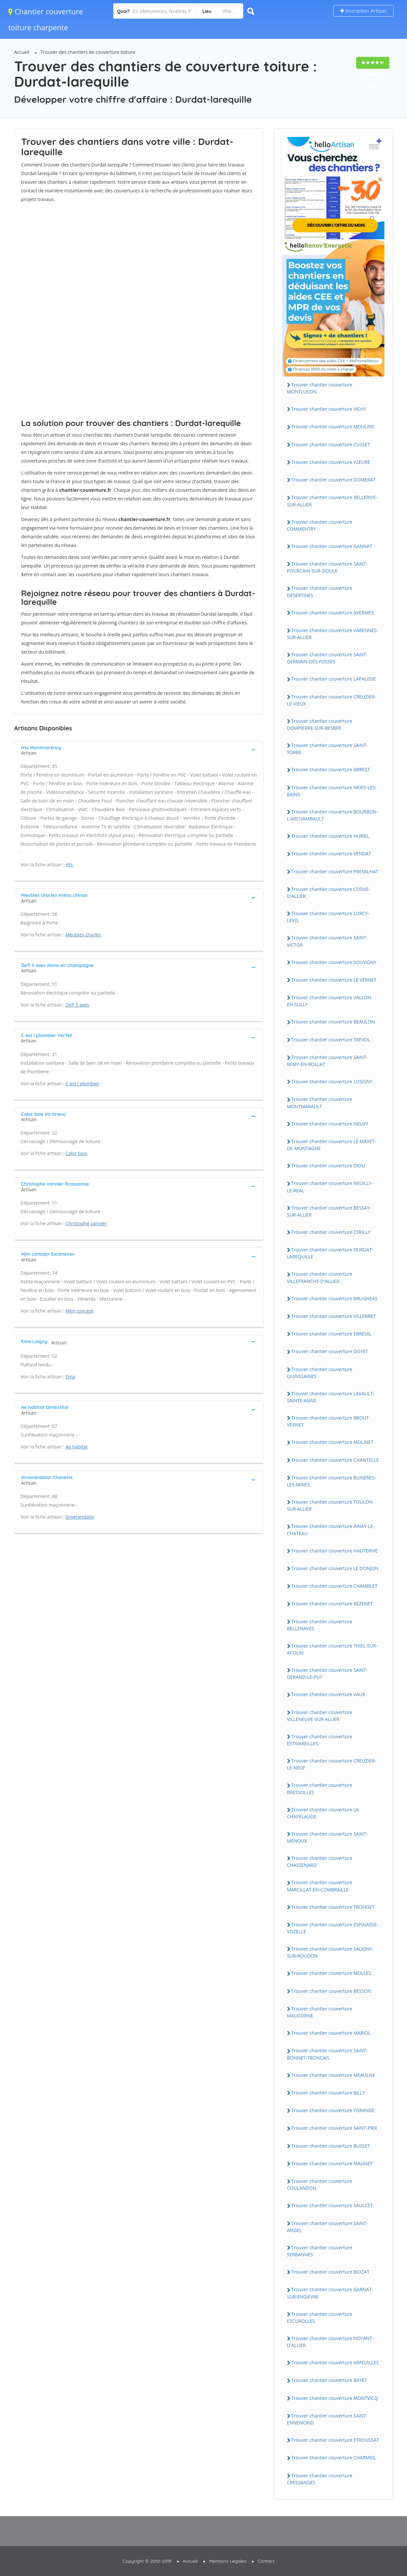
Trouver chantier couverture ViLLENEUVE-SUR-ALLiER (320, 1715)
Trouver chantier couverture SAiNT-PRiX (334, 2128)
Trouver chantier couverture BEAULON (333, 1022)
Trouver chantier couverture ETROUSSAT (335, 2440)
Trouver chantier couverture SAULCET (332, 2205)
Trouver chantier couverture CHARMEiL (333, 2457)
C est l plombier (82, 1083)
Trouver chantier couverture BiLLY (328, 2093)
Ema (70, 1376)
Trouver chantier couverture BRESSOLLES (320, 1788)
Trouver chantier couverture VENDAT (331, 853)
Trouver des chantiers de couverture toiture (88, 52)
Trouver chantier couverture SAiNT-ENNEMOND (327, 2419)
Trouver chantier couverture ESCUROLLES (320, 2317)
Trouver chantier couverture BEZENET (332, 1603)
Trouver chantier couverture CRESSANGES (320, 2479)
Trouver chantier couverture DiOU (328, 1165)
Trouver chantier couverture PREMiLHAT (334, 871)
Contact (265, 2561)
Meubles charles (83, 934)
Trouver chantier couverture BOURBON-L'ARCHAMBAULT (332, 815)
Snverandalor (79, 1517)
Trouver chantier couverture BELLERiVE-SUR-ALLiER (332, 500)
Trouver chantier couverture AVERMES (332, 612)
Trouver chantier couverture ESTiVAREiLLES (320, 1740)
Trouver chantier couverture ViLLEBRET (333, 1316)
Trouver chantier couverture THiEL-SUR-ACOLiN (332, 1649)
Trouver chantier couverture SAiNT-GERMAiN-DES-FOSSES (327, 658)
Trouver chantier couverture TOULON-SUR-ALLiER (330, 1505)
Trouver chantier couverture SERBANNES (320, 2251)
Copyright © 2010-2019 (147, 2561)
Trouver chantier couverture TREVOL (330, 1039)
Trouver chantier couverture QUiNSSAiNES (320, 1372)
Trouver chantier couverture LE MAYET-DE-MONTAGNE (331, 1144)
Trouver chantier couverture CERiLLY (330, 1232)
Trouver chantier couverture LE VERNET (334, 980)
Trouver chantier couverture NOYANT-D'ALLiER (330, 2341)
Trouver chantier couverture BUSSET (330, 2146)
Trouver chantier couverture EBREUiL (331, 1334)
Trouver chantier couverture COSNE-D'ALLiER (328, 892)
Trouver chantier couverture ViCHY (328, 409)
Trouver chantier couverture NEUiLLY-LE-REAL (330, 1186)
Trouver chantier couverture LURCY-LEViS (328, 916)
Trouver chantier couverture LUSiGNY (331, 1081)
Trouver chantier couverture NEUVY (329, 1124)
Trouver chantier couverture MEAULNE (333, 2075)
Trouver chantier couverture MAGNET (332, 2163)
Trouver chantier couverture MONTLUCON (320, 388)
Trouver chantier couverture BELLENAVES (320, 1625)
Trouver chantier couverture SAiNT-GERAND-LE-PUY (327, 1673)
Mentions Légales (227, 2561)
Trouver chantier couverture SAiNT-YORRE (327, 748)
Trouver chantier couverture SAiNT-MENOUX (327, 1837)
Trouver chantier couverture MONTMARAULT (320, 1102)
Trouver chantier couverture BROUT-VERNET (328, 1421)
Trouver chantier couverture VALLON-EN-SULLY (330, 1001)
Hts (69, 864)
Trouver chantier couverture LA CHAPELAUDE (323, 1813)
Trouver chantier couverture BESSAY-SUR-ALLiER (329, 1211)
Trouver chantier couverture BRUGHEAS (334, 1298)
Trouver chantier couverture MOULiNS (332, 426)
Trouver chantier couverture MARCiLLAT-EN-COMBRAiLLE (320, 1885)
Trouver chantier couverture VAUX (328, 1694)
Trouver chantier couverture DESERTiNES (320, 591)
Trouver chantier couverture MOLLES (331, 1973)
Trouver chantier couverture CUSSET (330, 444)
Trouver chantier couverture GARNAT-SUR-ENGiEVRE (330, 2293)
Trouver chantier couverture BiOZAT (330, 2272)
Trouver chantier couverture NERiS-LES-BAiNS (332, 791)
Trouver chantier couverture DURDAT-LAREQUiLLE (330, 1253)
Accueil (22, 52)
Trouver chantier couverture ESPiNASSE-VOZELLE (332, 1928)
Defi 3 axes (77, 1005)
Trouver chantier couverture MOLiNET (332, 1442)
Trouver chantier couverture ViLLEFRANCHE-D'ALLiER (320, 1277)
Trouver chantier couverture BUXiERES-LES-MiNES (331, 1481)
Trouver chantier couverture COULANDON (320, 2184)
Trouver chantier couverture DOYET (329, 1351)
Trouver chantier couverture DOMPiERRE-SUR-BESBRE (320, 724)
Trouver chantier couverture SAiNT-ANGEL (327, 2226)
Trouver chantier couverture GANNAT (331, 546)
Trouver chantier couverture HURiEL (330, 836)
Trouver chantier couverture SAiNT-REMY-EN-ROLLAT (327, 1060)
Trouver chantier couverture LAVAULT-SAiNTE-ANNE (330, 1397)
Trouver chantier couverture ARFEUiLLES (335, 2362)
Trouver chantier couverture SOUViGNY (333, 962)
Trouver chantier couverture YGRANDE (333, 2110)
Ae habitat (76, 1447)
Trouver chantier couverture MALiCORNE (320, 2012)
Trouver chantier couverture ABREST (330, 769)
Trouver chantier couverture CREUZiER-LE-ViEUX (331, 700)
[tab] (138, 749)
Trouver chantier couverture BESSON (331, 1991)
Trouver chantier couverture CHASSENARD (320, 1861)
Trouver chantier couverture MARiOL (331, 2033)
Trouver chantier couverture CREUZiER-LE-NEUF (331, 1764)
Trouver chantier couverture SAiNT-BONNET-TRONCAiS (327, 2054)
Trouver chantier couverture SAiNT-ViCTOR (327, 941)
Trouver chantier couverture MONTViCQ (334, 2398)
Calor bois (76, 1153)
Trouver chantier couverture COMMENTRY (320, 525)
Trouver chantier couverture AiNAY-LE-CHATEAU (331, 1529)
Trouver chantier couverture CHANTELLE (335, 1460)
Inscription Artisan (363, 11)
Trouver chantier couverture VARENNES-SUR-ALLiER (332, 633)
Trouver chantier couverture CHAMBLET (334, 1586)
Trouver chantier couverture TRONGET (333, 1907)
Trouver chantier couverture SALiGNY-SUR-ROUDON (330, 1952)
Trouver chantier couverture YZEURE (330, 462)
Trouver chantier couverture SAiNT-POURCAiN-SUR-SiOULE (327, 567)
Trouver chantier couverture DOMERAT (333, 480)
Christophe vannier (86, 1223)
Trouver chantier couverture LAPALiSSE (333, 679)
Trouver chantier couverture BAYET (329, 2380)
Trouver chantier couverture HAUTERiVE (334, 1551)
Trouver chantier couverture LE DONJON (335, 1568)
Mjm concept (79, 1311)
